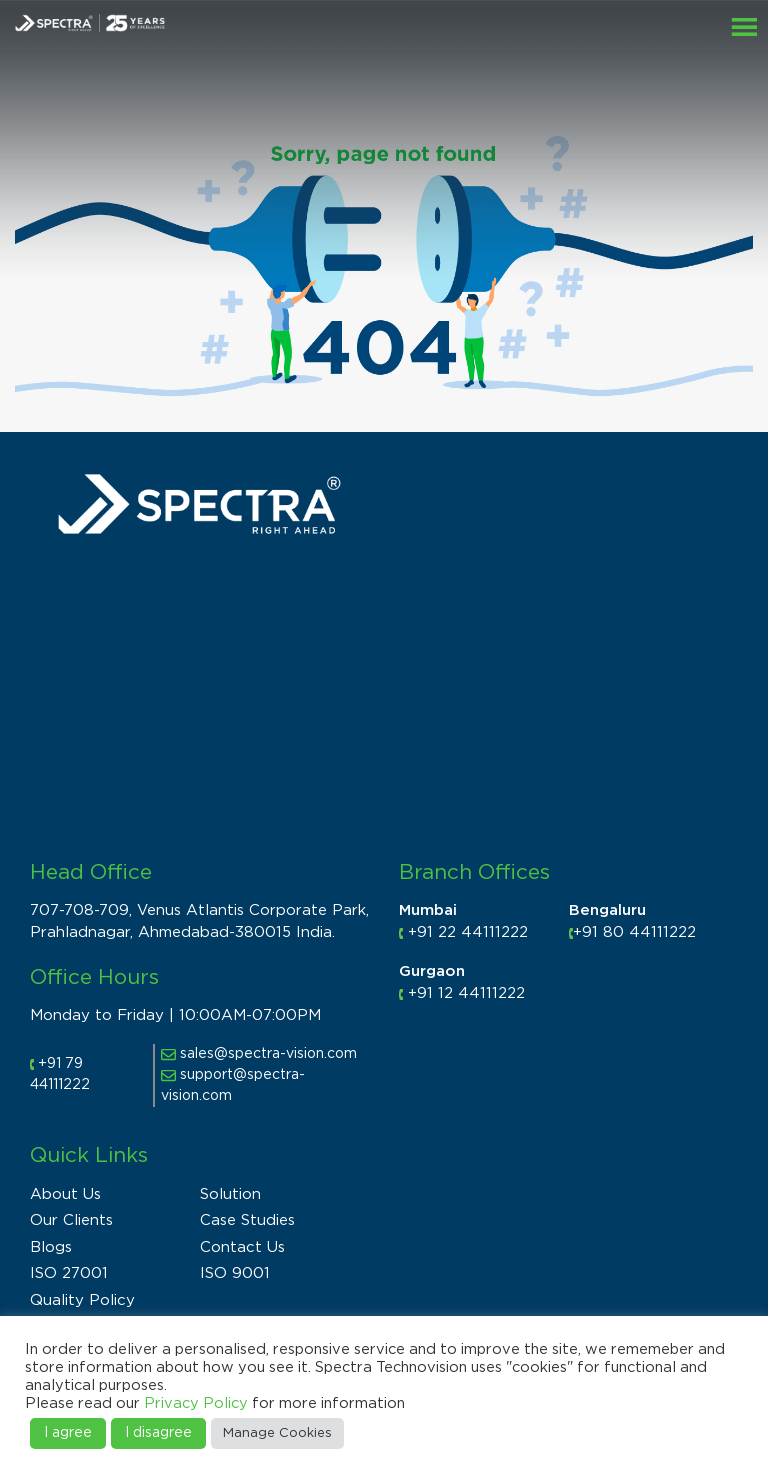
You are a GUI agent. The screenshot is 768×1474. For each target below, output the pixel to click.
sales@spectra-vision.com (259, 1054)
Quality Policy (82, 1300)
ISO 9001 (235, 1273)
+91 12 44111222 (466, 993)
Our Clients (71, 1220)
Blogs (51, 1247)
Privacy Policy (196, 1403)
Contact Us (242, 1247)
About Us (65, 1194)
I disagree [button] (158, 1433)
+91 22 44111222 (468, 932)
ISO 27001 (69, 1273)
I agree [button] (68, 1433)
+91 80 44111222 (634, 932)
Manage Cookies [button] (277, 1433)
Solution (230, 1194)
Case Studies (247, 1220)
